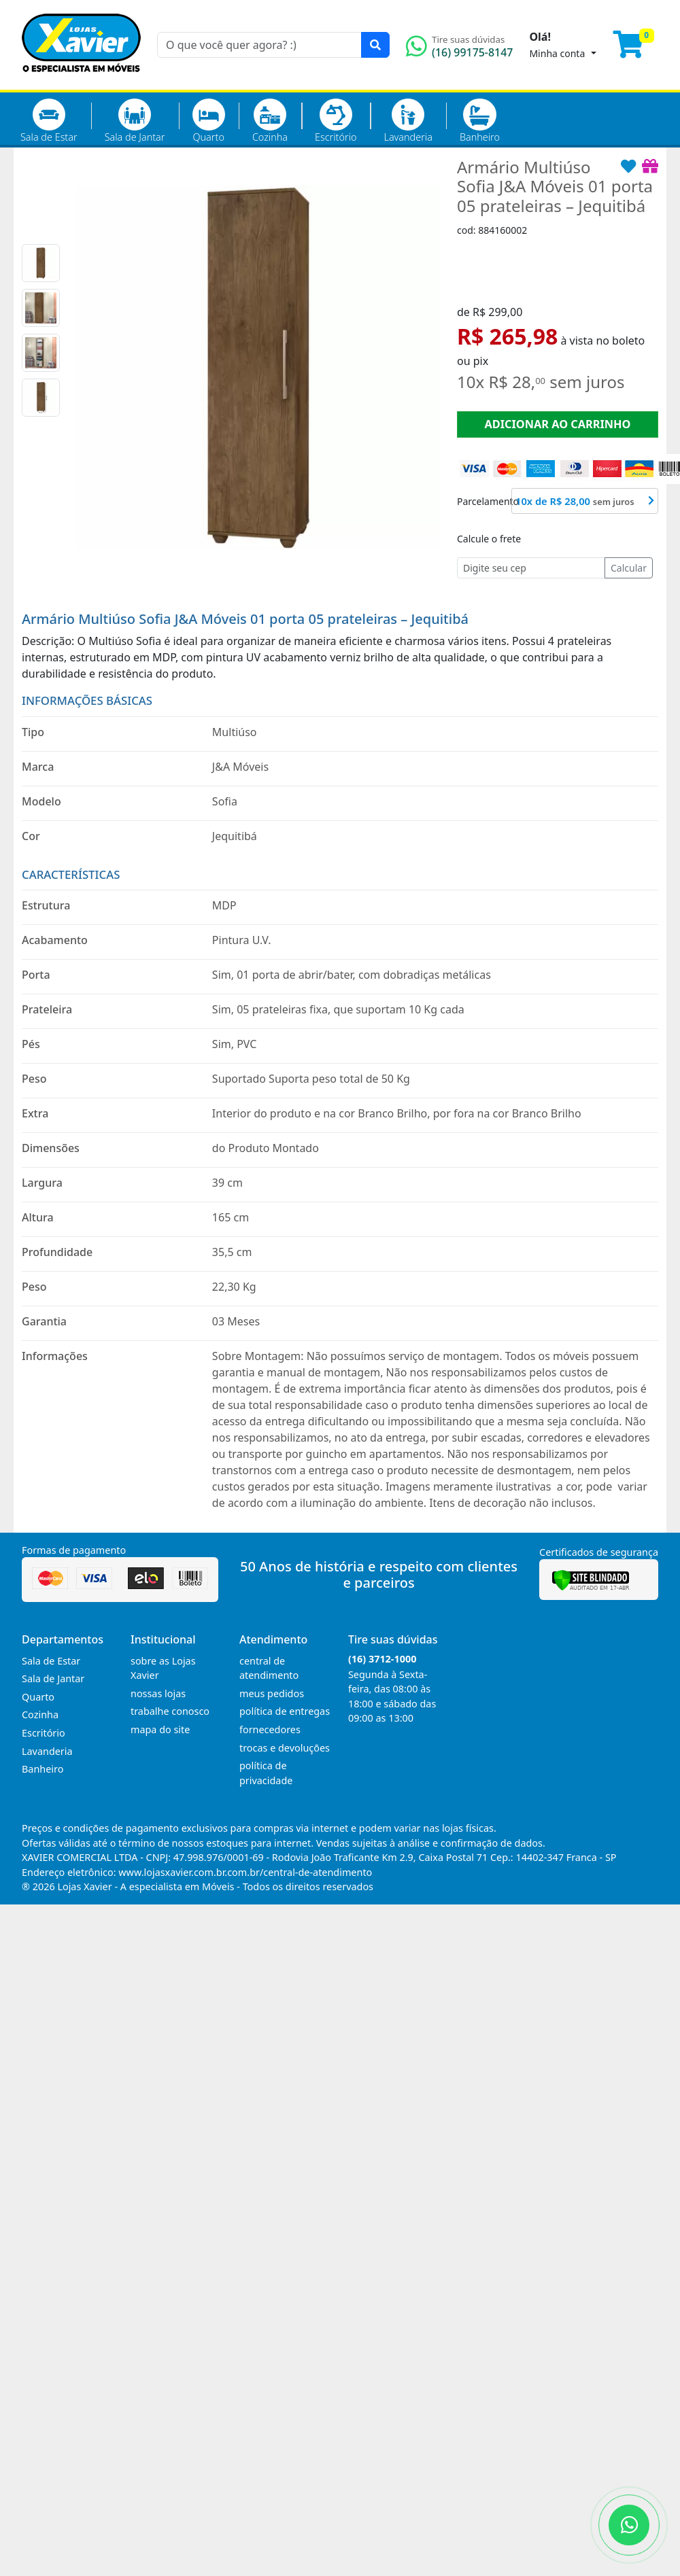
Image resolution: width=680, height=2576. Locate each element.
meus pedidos (271, 1693)
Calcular (629, 567)
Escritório (335, 121)
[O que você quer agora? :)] (259, 45)
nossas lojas (158, 1693)
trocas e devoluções (284, 1747)
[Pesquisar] (375, 45)
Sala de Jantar (135, 121)
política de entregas (284, 1711)
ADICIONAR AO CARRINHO (557, 424)
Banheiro (480, 121)
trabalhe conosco (170, 1711)
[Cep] (531, 567)
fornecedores (270, 1729)
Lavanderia (408, 121)
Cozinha (270, 121)
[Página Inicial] (81, 81)
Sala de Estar (49, 121)
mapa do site (160, 1729)
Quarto (208, 121)
